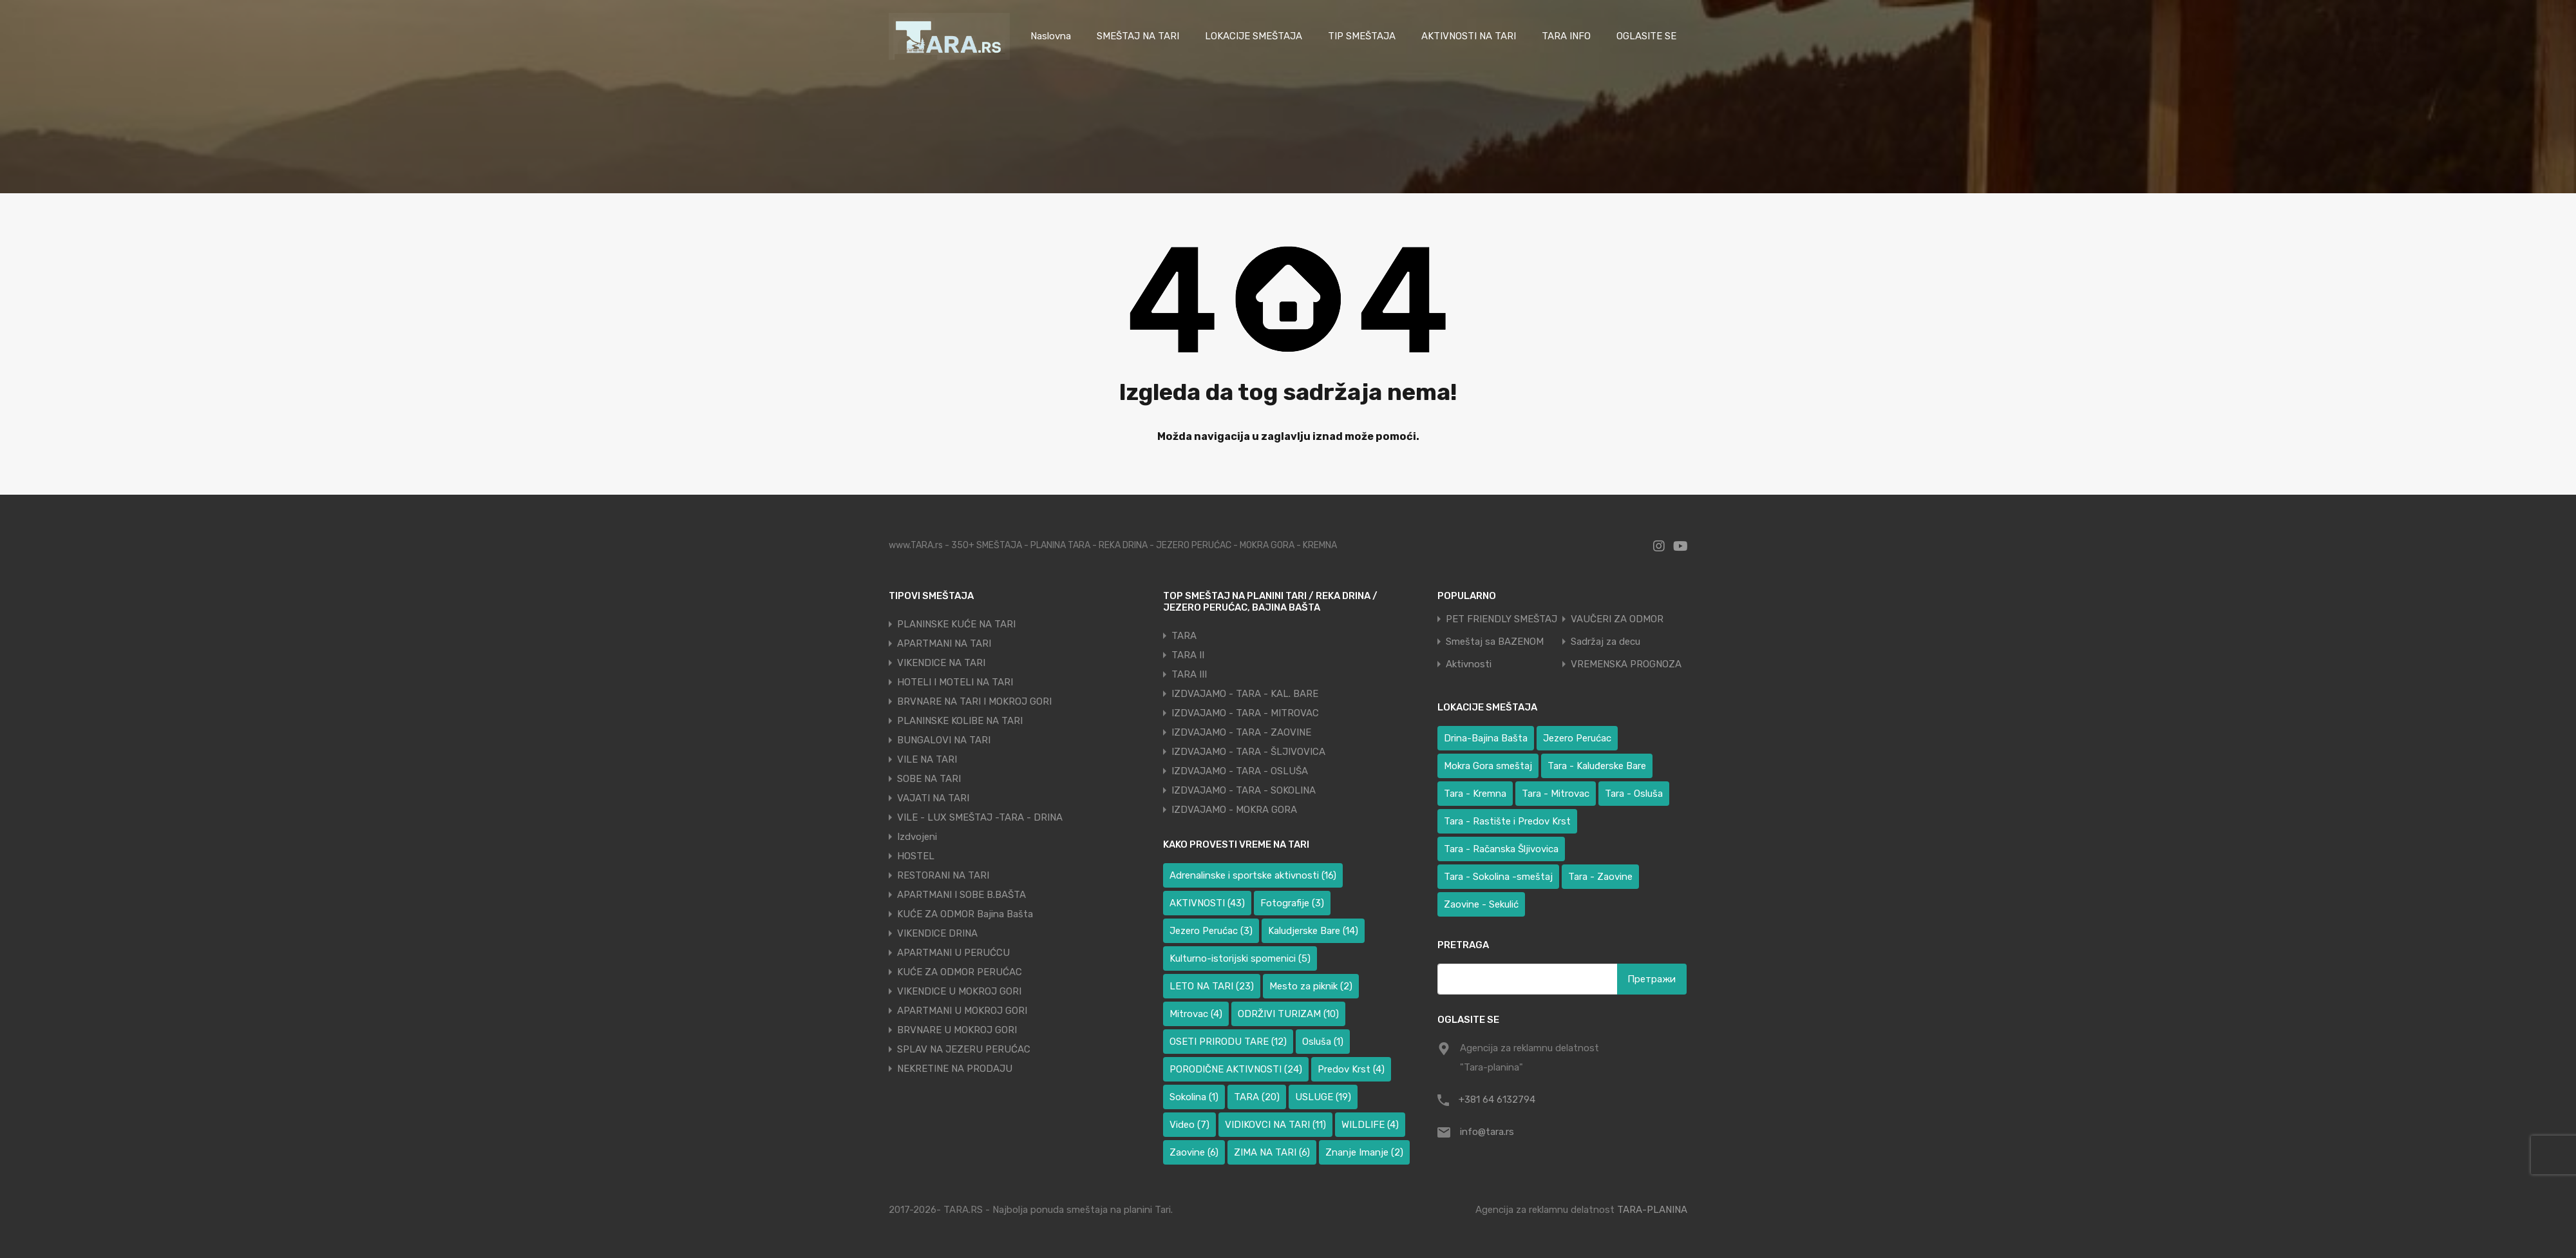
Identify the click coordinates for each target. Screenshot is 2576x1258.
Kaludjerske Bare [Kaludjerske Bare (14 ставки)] (1313, 931)
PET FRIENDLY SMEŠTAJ (1501, 619)
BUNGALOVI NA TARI (943, 740)
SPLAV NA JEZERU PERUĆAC (963, 1049)
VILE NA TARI (927, 759)
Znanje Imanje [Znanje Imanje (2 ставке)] (1364, 1152)
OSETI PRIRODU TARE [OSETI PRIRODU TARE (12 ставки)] (1228, 1041)
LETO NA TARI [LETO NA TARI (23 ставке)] (1212, 986)
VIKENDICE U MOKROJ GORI (959, 991)
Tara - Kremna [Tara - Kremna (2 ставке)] (1475, 793)
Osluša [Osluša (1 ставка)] (1322, 1041)
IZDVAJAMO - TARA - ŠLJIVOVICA (1248, 752)
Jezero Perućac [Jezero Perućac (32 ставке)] (1577, 738)
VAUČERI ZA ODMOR (1617, 619)
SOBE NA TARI (929, 779)
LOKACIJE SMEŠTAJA (1253, 36)
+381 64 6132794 (1497, 1099)
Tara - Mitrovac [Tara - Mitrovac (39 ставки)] (1555, 793)
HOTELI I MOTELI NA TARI (955, 682)
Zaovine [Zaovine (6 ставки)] (1194, 1152)
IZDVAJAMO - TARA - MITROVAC (1245, 713)
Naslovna (1050, 36)
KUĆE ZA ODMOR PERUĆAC (959, 972)
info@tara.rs (1487, 1132)
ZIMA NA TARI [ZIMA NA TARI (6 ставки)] (1272, 1152)
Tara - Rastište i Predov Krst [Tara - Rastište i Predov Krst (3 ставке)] (1507, 821)
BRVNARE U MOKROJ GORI (957, 1030)
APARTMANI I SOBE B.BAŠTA (961, 895)
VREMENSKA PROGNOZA (1626, 664)
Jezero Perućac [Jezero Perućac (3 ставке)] (1211, 931)
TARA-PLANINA (1652, 1209)
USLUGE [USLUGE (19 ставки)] (1323, 1097)
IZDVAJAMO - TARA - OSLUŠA (1239, 771)
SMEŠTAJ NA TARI (1138, 36)
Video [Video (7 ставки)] (1189, 1124)
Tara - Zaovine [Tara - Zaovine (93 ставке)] (1600, 876)
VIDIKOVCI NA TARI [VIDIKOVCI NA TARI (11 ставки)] (1275, 1124)
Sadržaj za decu (1605, 642)
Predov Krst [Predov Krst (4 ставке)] (1351, 1069)
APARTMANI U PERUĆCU (953, 952)
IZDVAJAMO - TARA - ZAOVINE (1241, 732)
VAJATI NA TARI (933, 798)
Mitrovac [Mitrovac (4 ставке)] (1196, 1014)
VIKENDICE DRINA (937, 933)
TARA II (1187, 655)
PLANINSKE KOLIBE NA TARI (960, 721)
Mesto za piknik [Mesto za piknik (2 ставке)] (1310, 986)
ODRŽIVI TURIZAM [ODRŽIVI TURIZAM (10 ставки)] (1288, 1014)
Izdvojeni (917, 837)
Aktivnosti (1469, 664)
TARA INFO (1566, 36)
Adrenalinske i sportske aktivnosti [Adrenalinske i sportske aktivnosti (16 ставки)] (1253, 875)
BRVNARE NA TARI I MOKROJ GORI (974, 701)
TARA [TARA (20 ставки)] (1257, 1097)
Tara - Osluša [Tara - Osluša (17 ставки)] (1634, 793)
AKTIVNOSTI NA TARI (1468, 36)
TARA (1184, 636)
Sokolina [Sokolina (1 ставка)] (1194, 1097)
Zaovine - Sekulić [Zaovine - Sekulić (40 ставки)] (1481, 904)
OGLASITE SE (1646, 36)
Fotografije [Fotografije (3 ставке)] (1292, 903)
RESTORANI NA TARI (943, 875)
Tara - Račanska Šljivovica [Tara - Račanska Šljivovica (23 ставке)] (1501, 849)
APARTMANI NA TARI (944, 643)
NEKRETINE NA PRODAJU (954, 1068)
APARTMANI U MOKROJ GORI (962, 1010)
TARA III (1189, 674)
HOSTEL (915, 856)
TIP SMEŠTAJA (1362, 36)
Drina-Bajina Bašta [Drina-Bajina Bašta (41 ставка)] (1486, 738)
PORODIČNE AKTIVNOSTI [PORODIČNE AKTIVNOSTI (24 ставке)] (1236, 1069)
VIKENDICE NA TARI (941, 663)
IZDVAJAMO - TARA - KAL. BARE (1244, 694)
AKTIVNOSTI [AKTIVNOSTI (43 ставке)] (1207, 903)
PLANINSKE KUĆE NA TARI (956, 624)
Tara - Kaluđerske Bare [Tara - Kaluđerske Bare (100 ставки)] (1597, 766)
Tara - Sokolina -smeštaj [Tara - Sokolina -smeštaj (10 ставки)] (1498, 876)
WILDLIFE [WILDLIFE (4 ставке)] (1370, 1124)
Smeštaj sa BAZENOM (1495, 642)
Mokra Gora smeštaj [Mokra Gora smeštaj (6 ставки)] (1488, 766)
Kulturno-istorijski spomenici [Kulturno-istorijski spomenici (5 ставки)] (1240, 958)
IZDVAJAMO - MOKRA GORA (1234, 809)
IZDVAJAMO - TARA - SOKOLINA (1243, 790)
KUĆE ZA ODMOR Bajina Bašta (965, 914)
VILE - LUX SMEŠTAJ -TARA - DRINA (980, 817)
